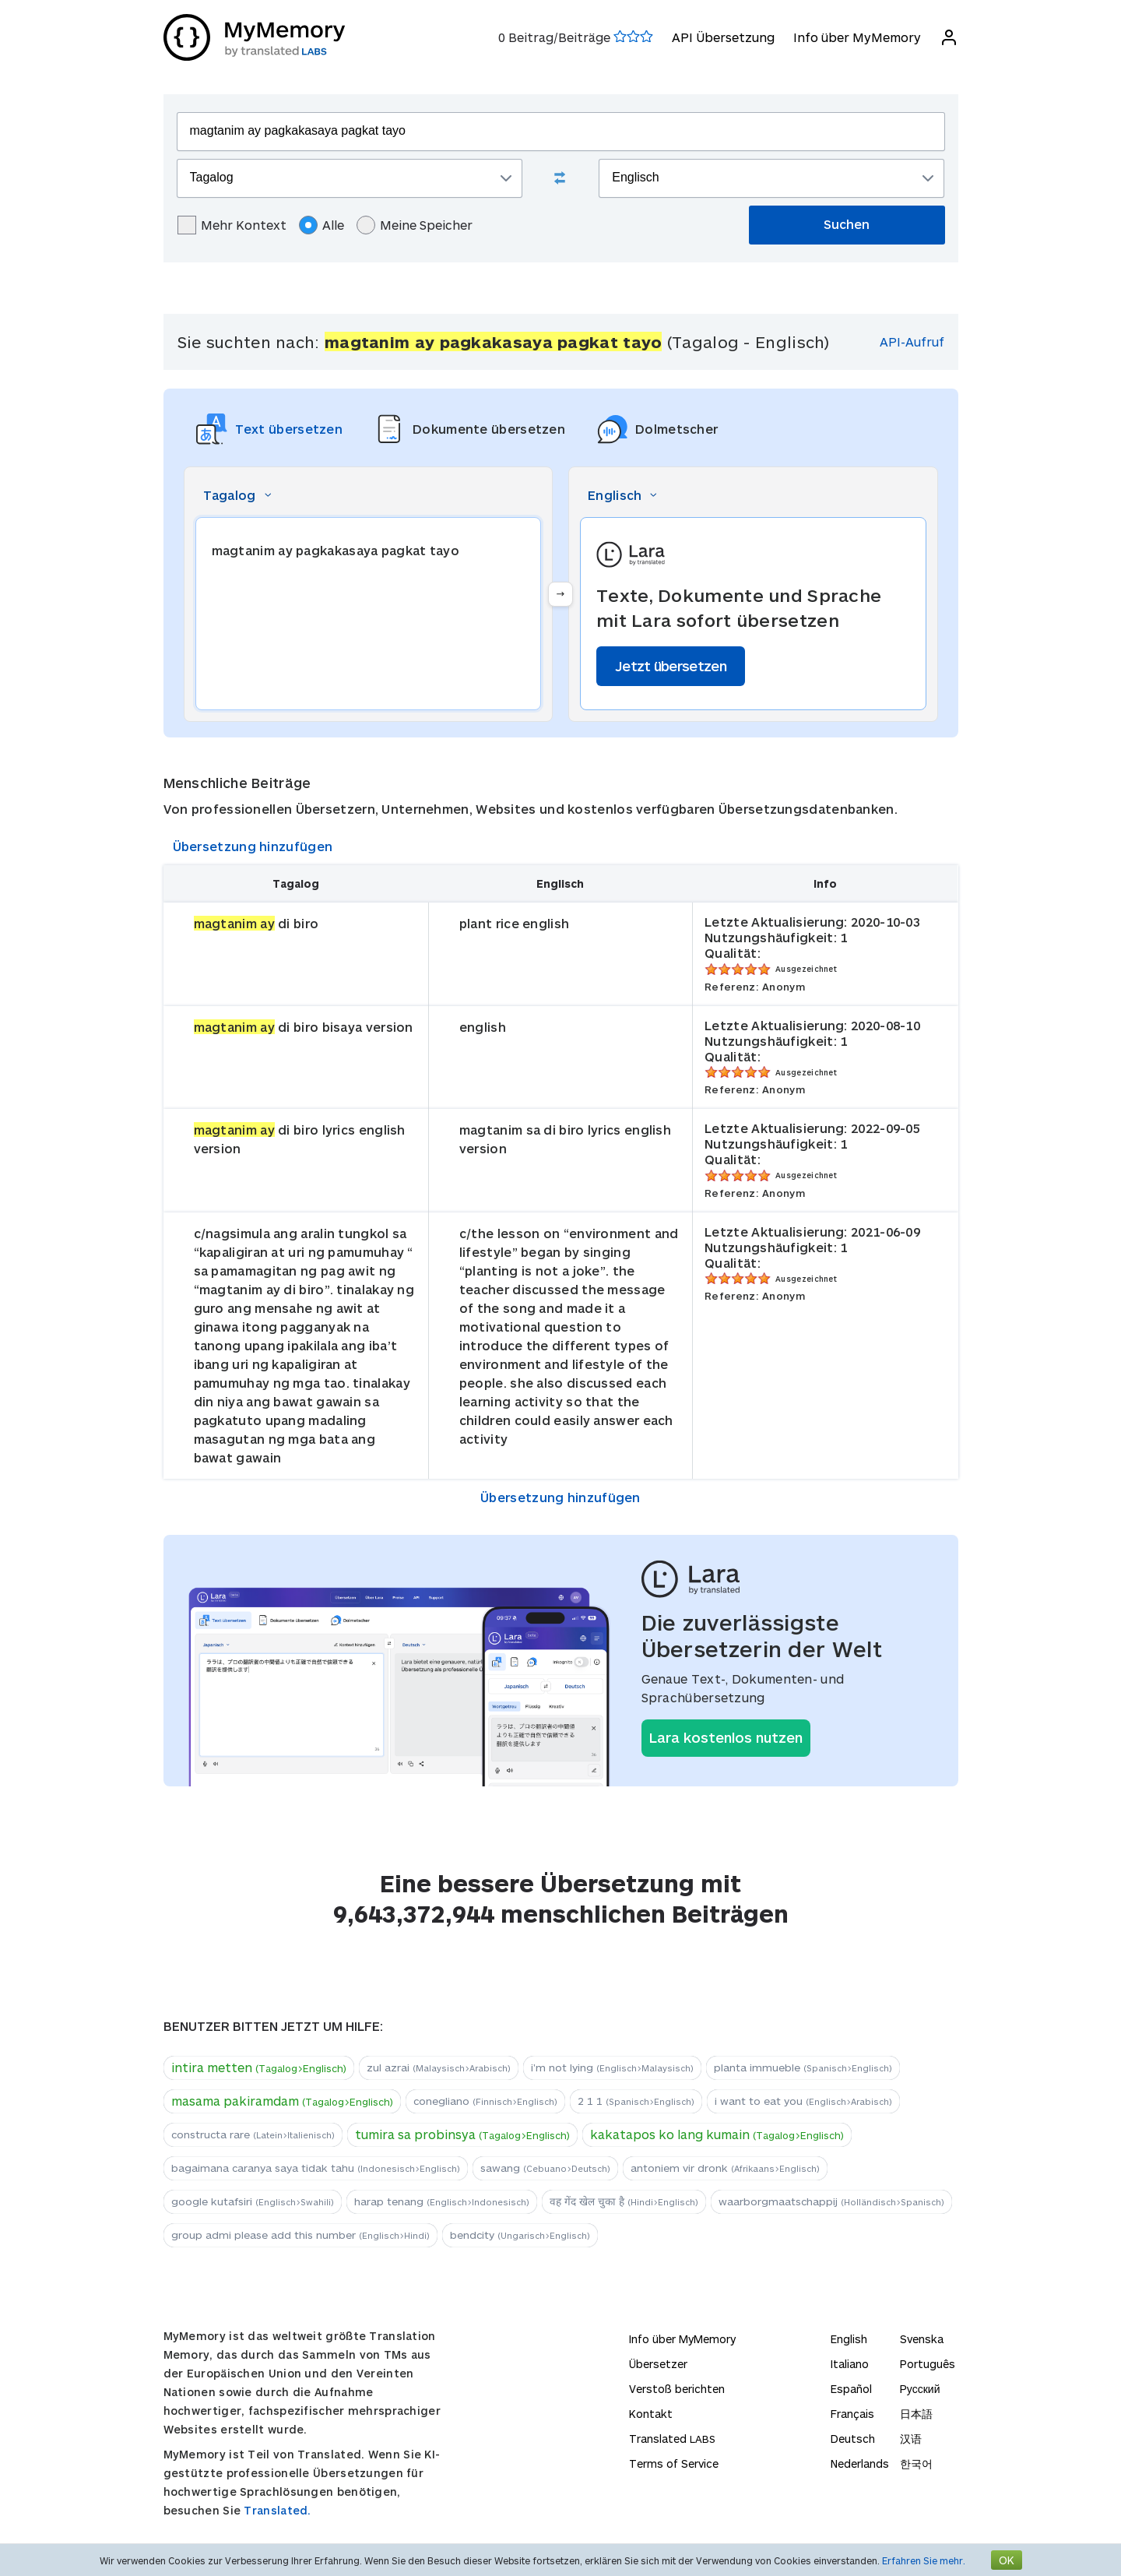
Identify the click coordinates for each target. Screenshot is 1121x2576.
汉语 (911, 2438)
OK (1006, 2560)
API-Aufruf (912, 341)
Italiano (850, 2363)
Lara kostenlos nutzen (726, 1737)
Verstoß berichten (677, 2388)
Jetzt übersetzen (670, 665)
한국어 (916, 2463)
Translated (672, 2438)
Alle (321, 225)
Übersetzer (658, 2363)
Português (927, 2363)
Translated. (277, 2510)
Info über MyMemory (857, 37)
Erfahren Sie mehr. (923, 2560)
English (849, 2338)
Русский (920, 2388)
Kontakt (651, 2413)
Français (852, 2413)
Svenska (922, 2338)
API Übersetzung (723, 37)
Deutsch (853, 2438)
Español (851, 2388)
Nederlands (860, 2463)
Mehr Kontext (231, 225)
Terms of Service (674, 2463)
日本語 (916, 2413)
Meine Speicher (415, 225)
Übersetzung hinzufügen (253, 846)
